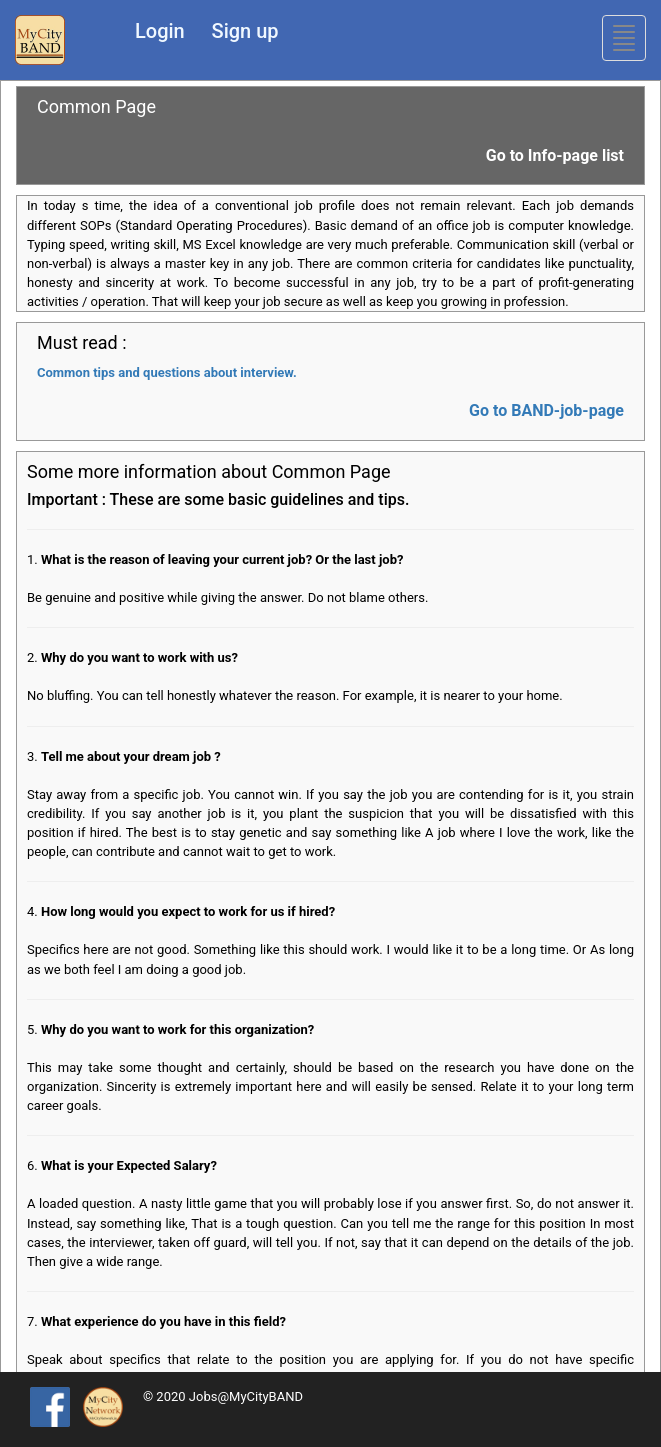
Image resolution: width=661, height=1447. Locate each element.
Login (160, 31)
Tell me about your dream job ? (131, 756)
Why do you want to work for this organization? (177, 1029)
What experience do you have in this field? (163, 1321)
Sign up (245, 31)
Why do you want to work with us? (139, 657)
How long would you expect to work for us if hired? (188, 911)
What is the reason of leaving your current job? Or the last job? (222, 559)
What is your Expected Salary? (129, 1165)
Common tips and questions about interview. (167, 372)
